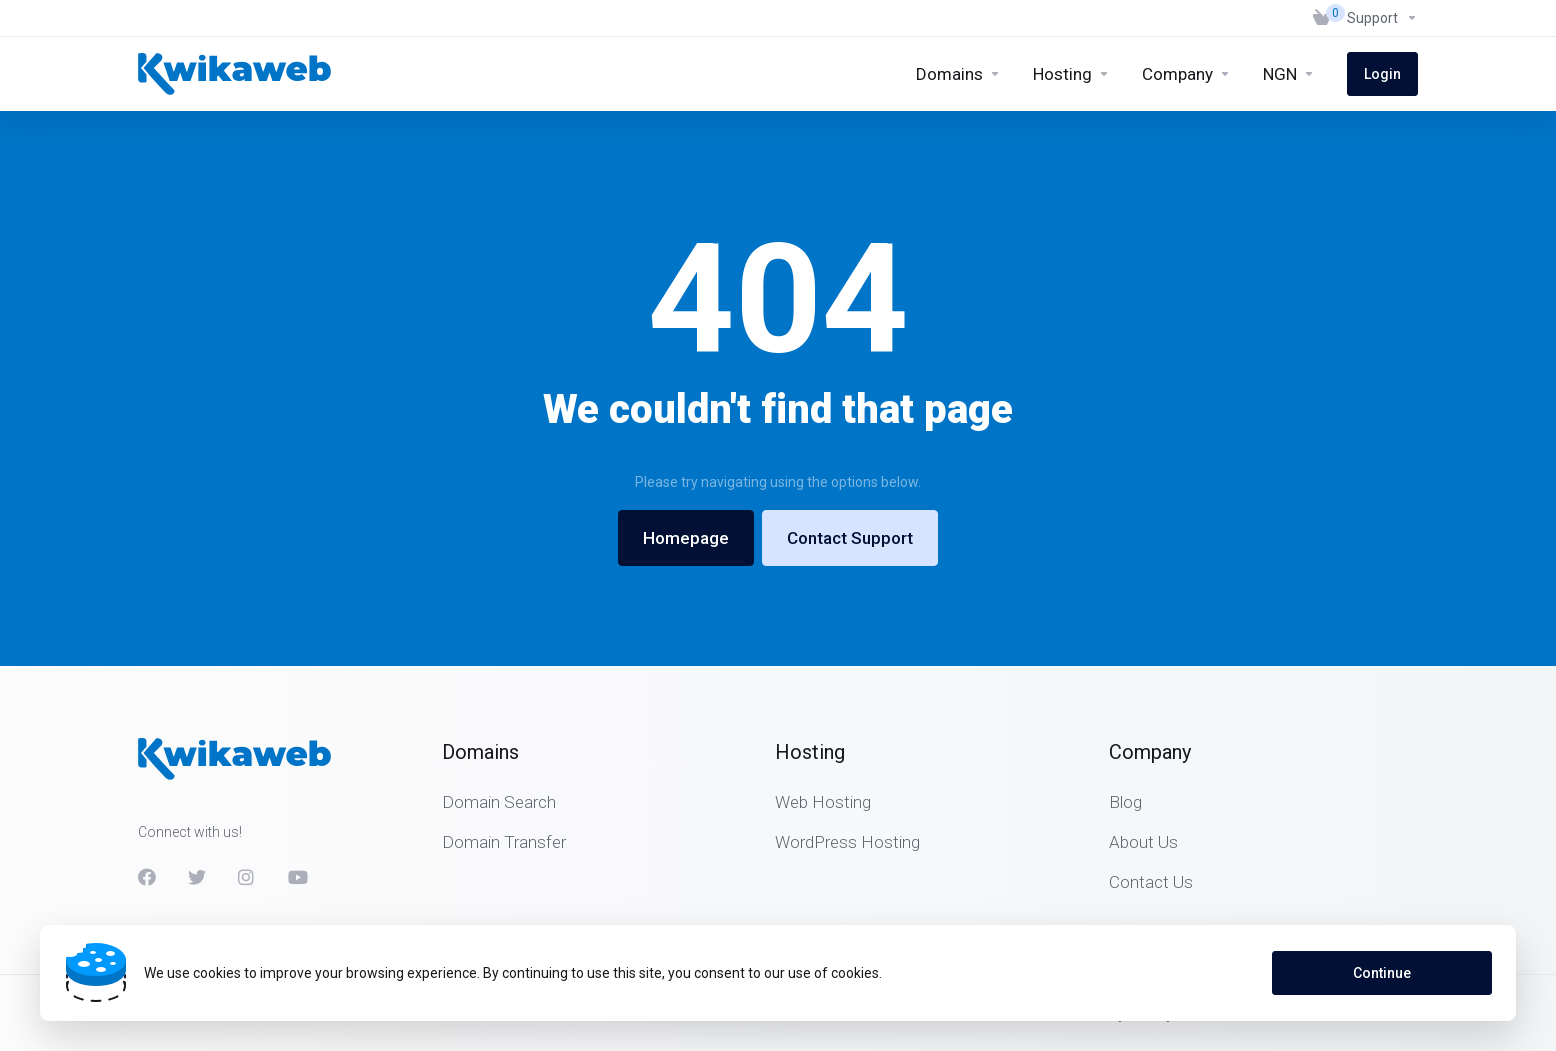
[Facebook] (147, 877)
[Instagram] (247, 877)
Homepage (686, 538)
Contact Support (850, 538)
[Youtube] (297, 877)
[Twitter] (197, 877)
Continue (1382, 973)
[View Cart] (1322, 18)
